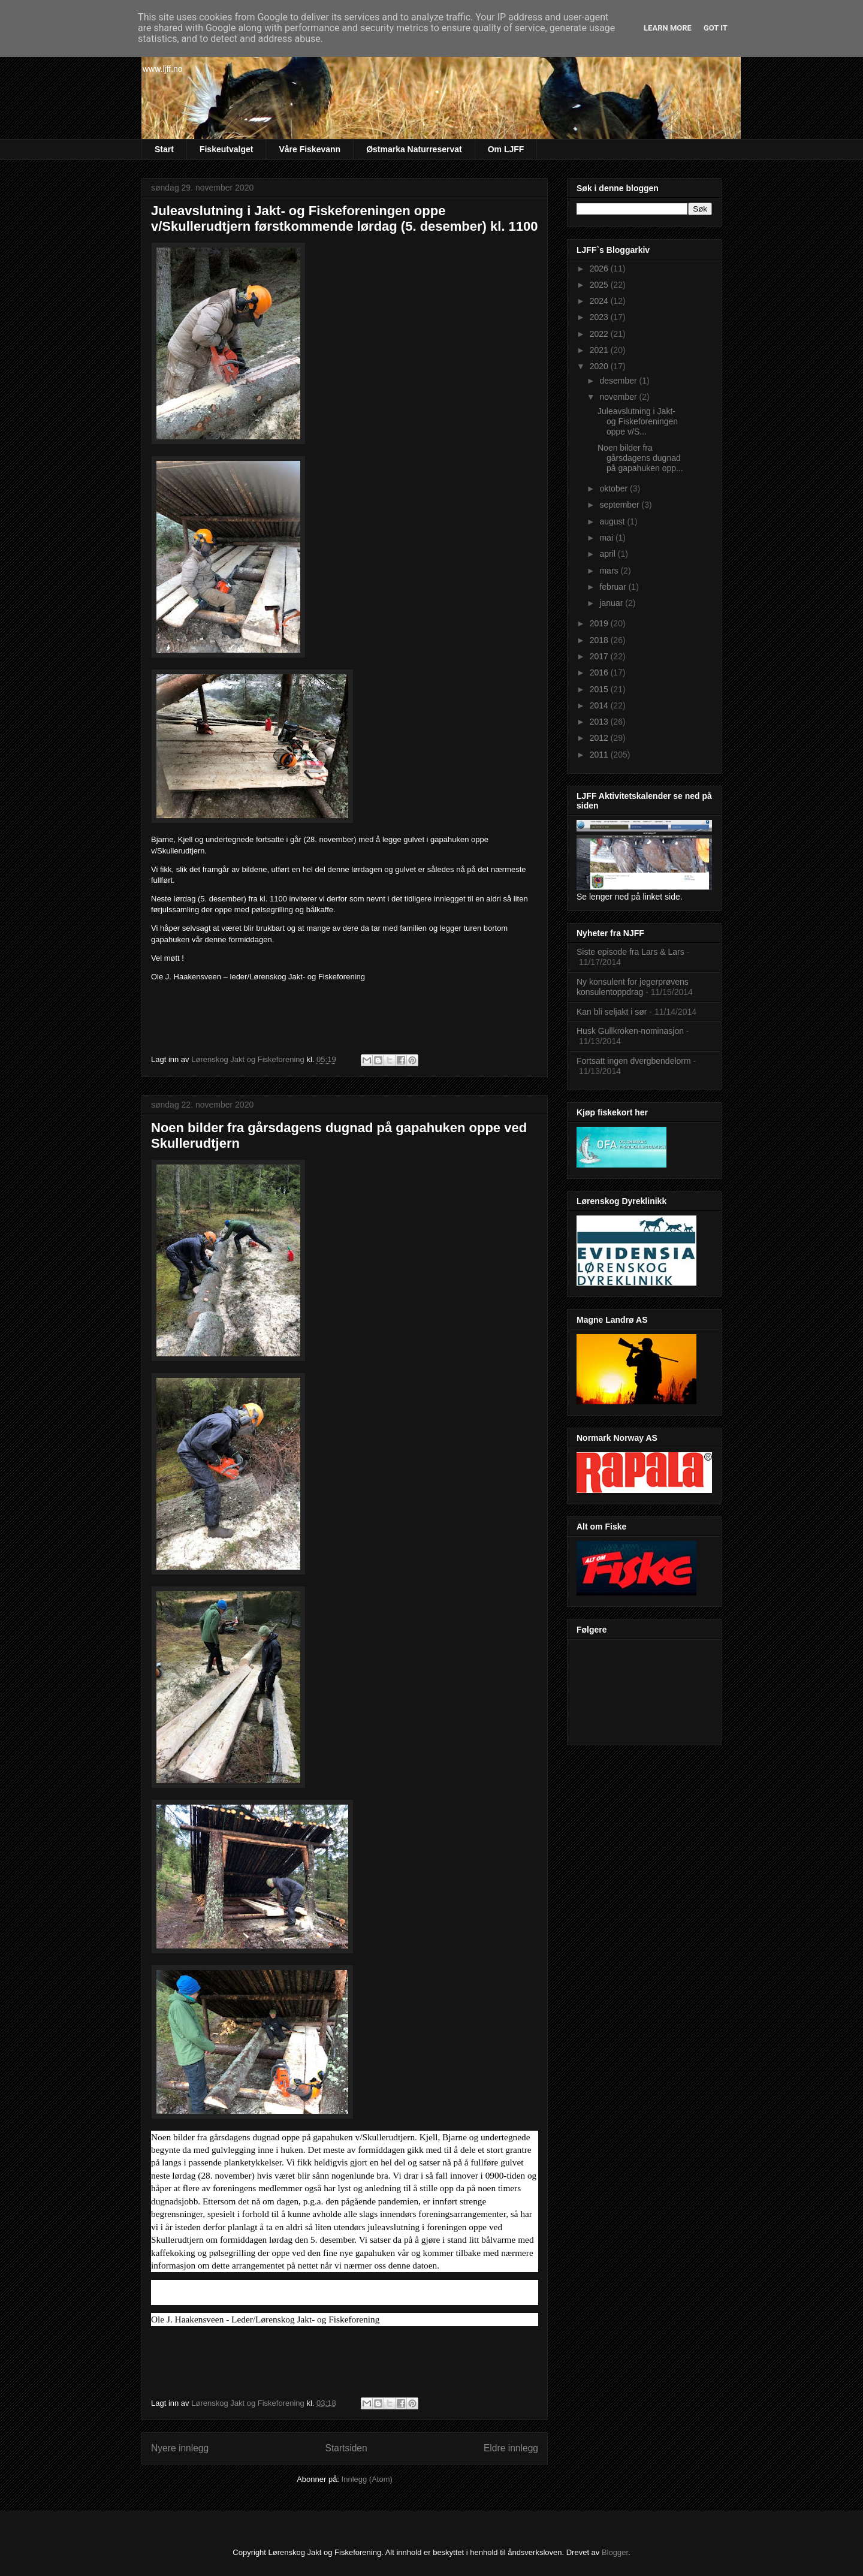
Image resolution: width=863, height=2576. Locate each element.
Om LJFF (506, 149)
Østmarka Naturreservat (414, 149)
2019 (600, 623)
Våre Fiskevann (309, 149)
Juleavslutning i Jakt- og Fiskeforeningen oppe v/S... (638, 421)
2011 (600, 754)
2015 (600, 689)
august (613, 521)
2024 (600, 301)
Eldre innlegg (511, 2448)
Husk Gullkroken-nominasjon (630, 1031)
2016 (600, 672)
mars (609, 570)
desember (619, 380)
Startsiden (346, 2448)
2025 (600, 284)
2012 (600, 738)
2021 (600, 350)
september (620, 504)
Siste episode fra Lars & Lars (630, 952)
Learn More (668, 27)
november (619, 397)
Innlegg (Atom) (367, 2479)
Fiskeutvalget (226, 149)
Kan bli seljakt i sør (612, 1011)
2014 (600, 705)
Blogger (615, 2552)
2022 (600, 334)
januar (612, 603)
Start (164, 149)
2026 (600, 268)
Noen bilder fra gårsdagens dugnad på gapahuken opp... (640, 458)
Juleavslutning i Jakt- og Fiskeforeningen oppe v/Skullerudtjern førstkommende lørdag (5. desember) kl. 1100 (344, 218)
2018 (600, 640)
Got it (716, 27)
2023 (600, 317)
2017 (600, 656)
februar (613, 587)
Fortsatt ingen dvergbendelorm (634, 1061)
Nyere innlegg (180, 2448)
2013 (600, 721)
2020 (600, 366)
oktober (614, 488)
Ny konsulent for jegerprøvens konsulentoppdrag (633, 987)
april (608, 554)
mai (607, 537)
